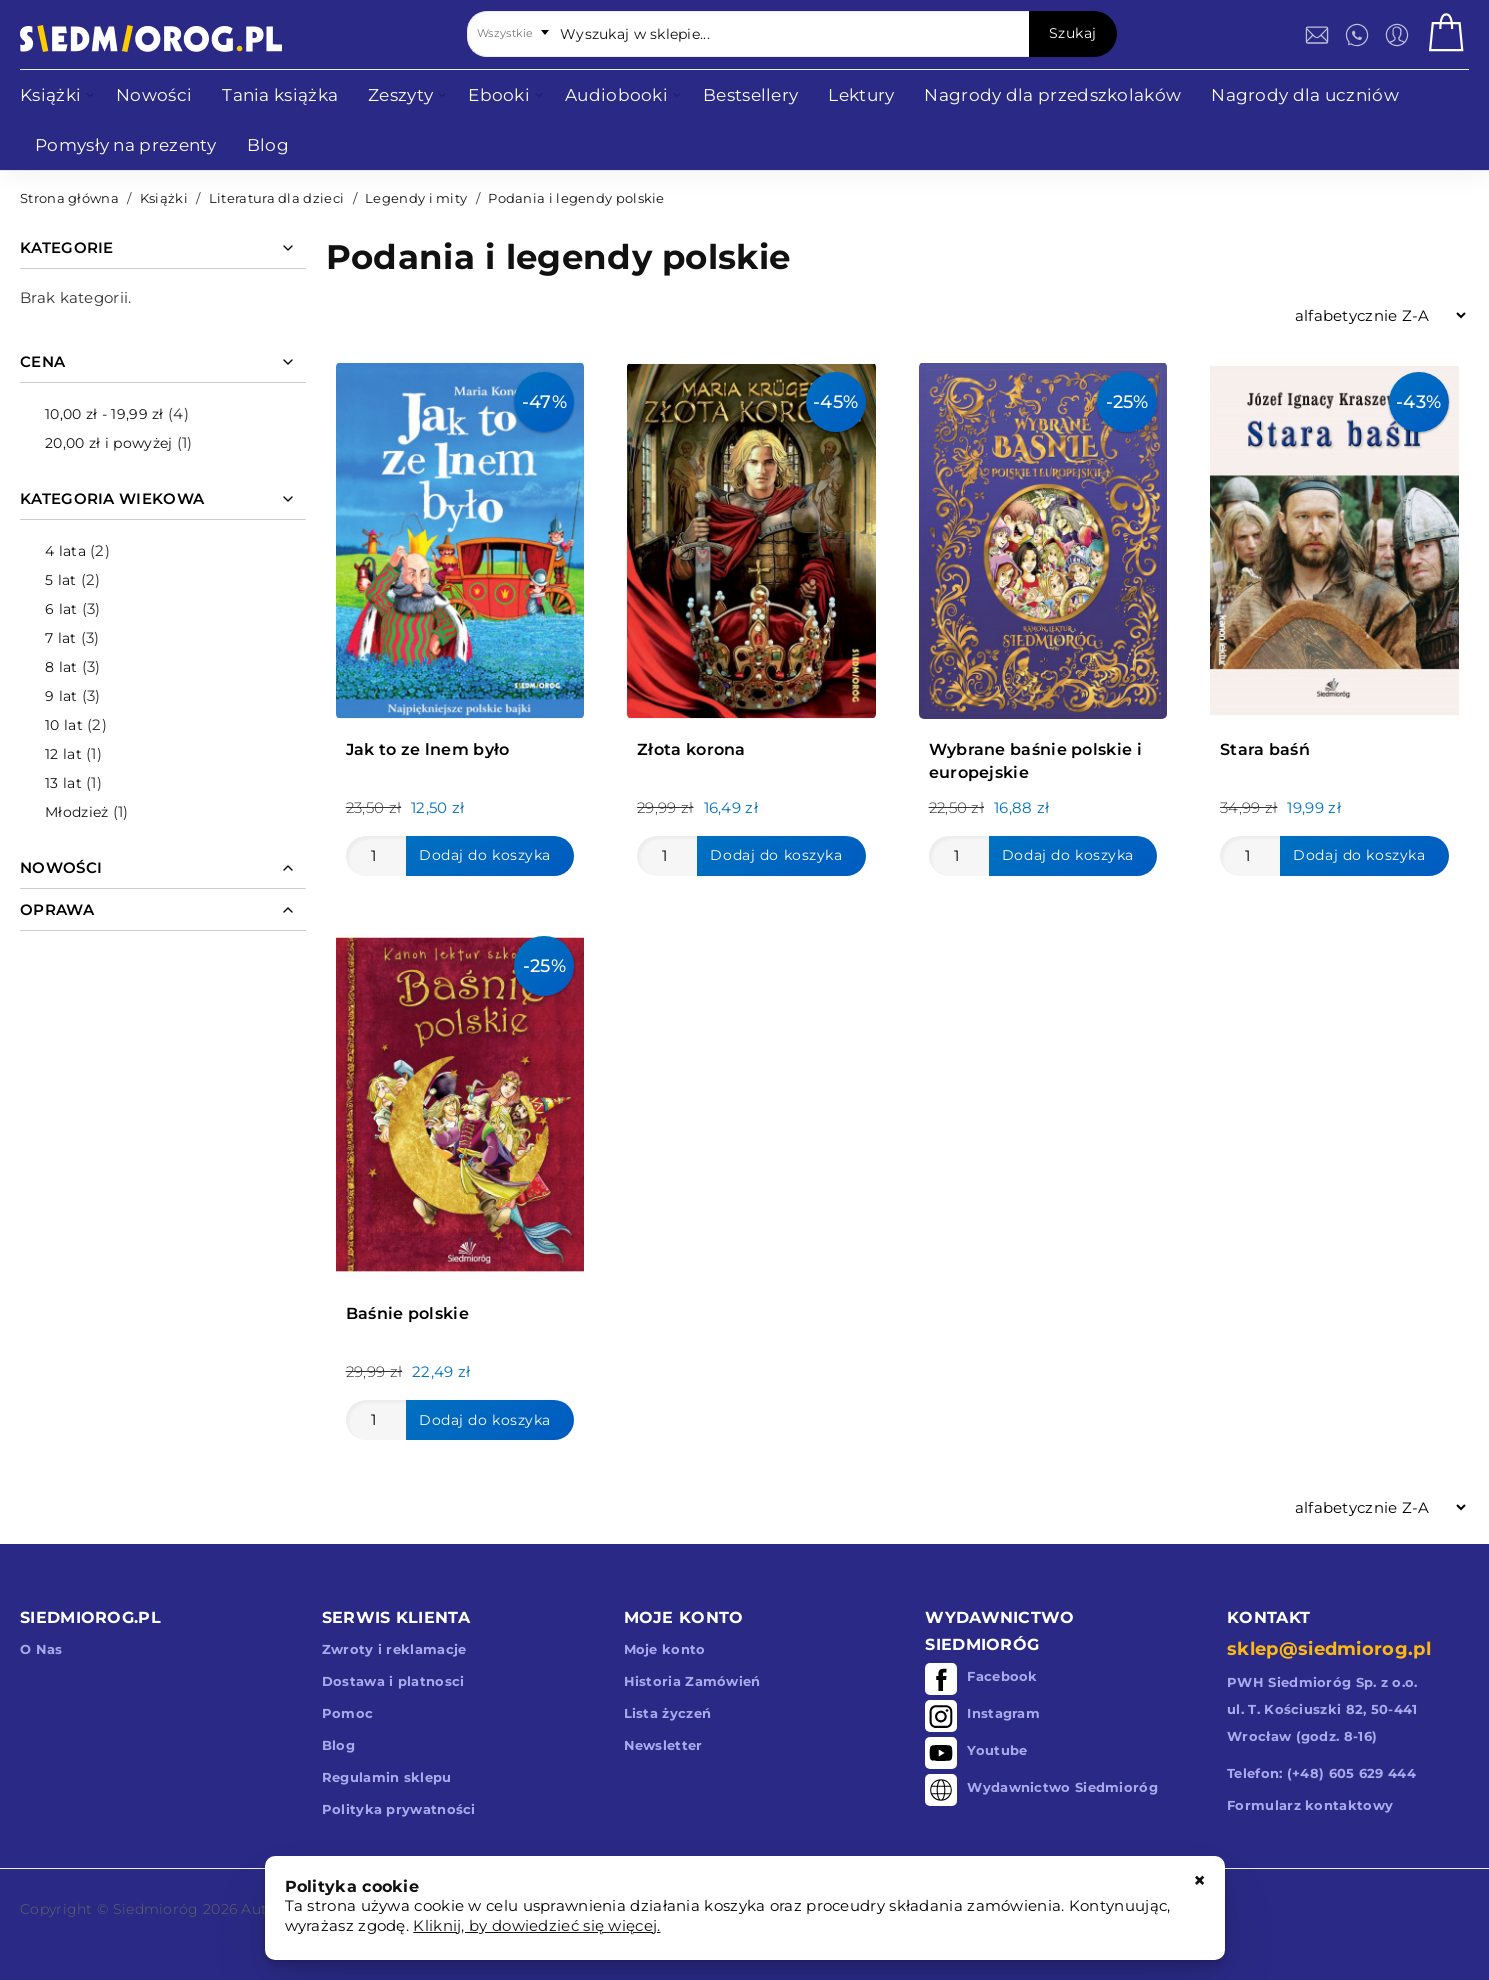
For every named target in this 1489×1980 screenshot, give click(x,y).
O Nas (41, 1649)
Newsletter (663, 1745)
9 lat (61, 696)
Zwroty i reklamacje (394, 1649)
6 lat (61, 609)
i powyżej (108, 443)
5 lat (61, 580)
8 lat (61, 667)
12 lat (63, 754)
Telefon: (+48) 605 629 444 (1321, 1773)
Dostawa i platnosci (393, 1681)
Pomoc (348, 1713)
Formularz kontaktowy (1310, 1805)
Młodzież (76, 812)
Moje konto (665, 1649)
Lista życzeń (668, 1713)
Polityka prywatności (399, 1809)
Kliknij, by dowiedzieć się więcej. (536, 1925)
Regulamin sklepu (387, 1777)
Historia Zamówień (692, 1681)
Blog (338, 1745)
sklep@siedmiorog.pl (1329, 1649)
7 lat (61, 638)
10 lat (64, 725)
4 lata (65, 551)
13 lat (63, 783)
